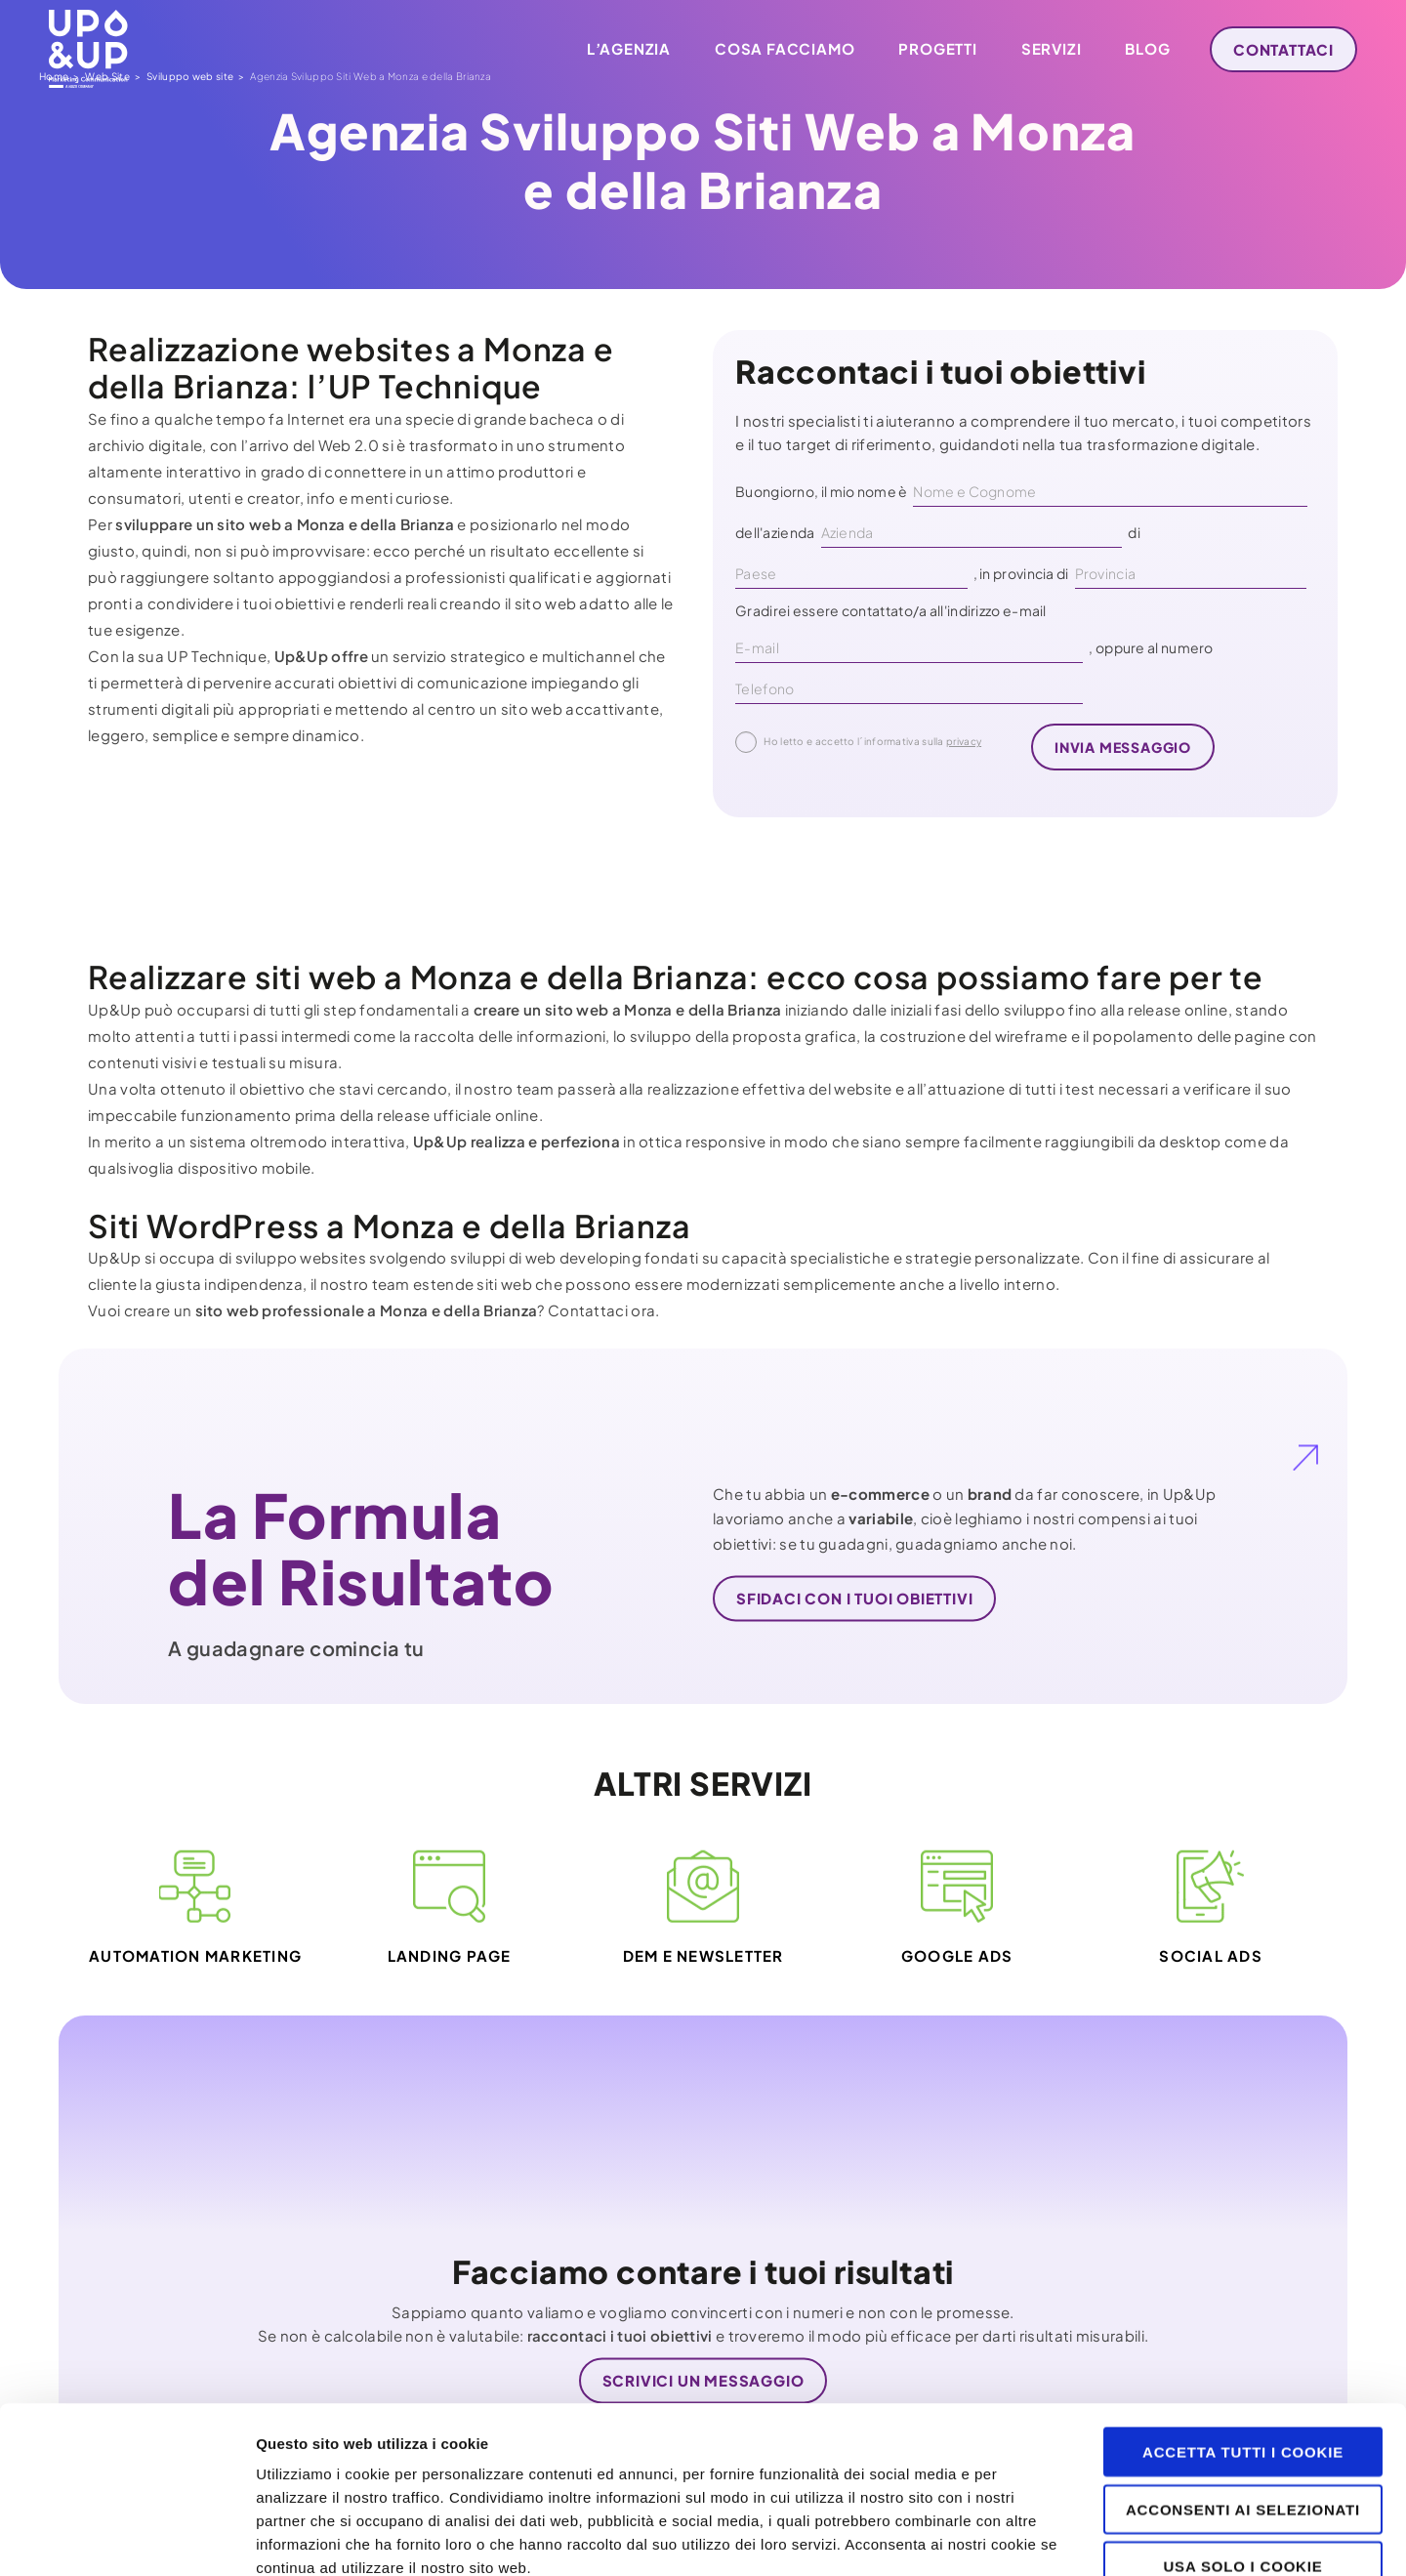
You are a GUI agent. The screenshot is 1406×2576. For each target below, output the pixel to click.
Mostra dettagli (1037, 2537)
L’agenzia (629, 48)
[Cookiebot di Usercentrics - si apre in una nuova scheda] (126, 2538)
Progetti (937, 48)
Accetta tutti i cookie (1243, 2295)
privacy (963, 741)
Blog (1147, 48)
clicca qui (666, 2435)
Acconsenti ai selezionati (1243, 2353)
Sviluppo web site (219, 305)
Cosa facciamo (784, 48)
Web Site (136, 305)
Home (83, 305)
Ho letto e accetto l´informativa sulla (858, 742)
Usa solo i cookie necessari (1242, 2417)
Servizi (1051, 48)
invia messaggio (1122, 747)
